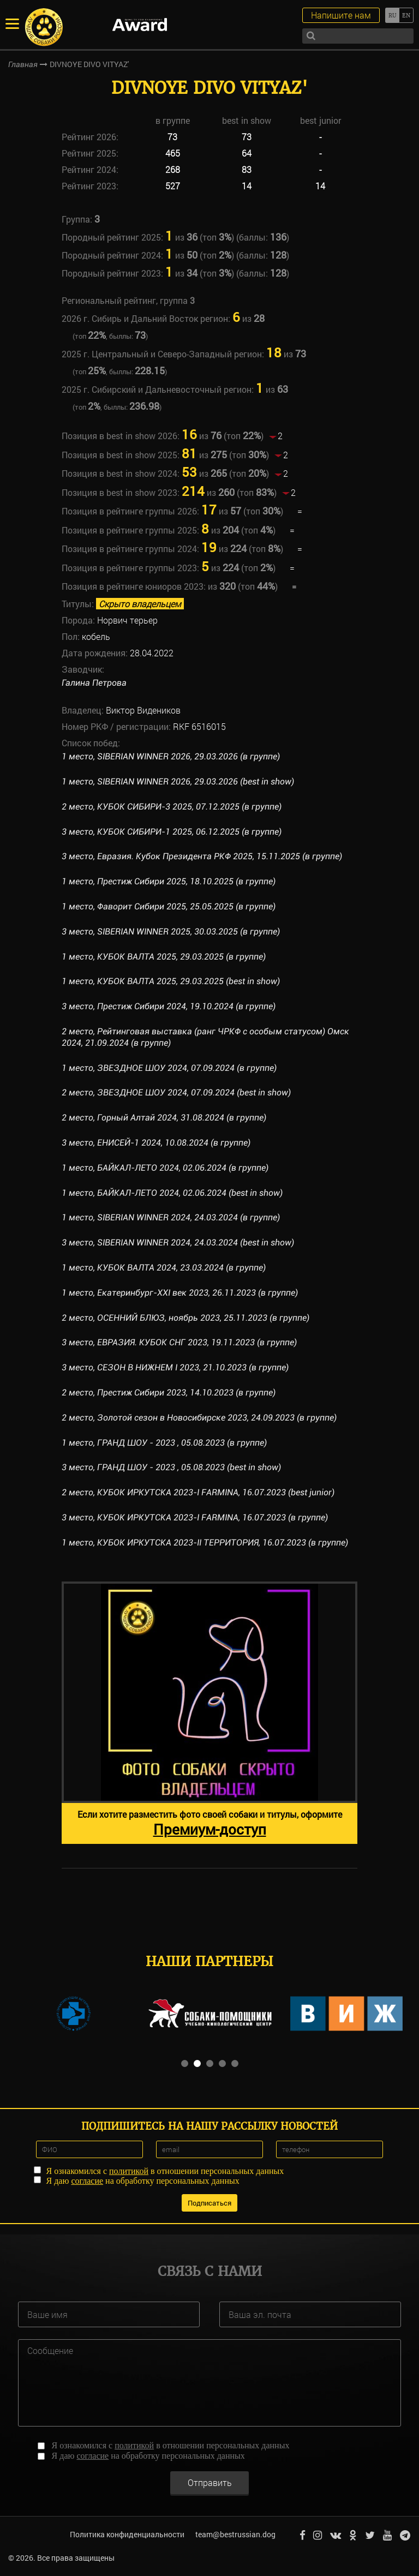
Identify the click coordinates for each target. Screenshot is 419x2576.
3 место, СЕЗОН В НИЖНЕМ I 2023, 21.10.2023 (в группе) (175, 1367)
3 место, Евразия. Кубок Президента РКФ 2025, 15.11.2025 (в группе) (202, 856)
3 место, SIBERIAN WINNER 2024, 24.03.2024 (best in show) (179, 1242)
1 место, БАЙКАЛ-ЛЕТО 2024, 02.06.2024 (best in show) (172, 1193)
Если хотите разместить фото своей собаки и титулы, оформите (209, 1823)
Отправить (210, 2482)
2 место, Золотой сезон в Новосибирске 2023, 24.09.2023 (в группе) (199, 1417)
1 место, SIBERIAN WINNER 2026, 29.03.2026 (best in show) (179, 781)
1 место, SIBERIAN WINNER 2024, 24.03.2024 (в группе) (172, 1217)
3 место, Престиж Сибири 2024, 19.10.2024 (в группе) (169, 1006)
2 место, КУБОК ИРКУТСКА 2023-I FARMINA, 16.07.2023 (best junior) (199, 1492)
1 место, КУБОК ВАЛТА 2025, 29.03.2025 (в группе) (164, 956)
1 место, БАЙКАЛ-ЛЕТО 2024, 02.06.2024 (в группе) (165, 1168)
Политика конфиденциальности (126, 2534)
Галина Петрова (94, 683)
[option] (209, 1712)
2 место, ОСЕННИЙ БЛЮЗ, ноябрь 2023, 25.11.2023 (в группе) (185, 1318)
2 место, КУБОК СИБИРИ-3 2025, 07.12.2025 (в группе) (172, 806)
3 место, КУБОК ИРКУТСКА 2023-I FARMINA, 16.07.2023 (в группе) (195, 1517)
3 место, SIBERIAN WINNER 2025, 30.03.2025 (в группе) (172, 931)
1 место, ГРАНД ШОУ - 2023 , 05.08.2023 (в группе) (164, 1442)
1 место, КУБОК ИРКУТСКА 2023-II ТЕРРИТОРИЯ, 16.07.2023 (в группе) (205, 1542)
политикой (128, 2171)
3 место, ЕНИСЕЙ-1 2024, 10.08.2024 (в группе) (156, 1142)
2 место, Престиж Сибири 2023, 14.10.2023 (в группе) (169, 1392)
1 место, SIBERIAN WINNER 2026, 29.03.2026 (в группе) (172, 756)
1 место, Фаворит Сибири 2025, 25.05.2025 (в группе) (169, 906)
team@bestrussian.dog (235, 2534)
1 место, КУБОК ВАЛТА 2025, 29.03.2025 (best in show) (171, 981)
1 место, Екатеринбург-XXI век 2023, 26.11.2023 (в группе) (180, 1292)
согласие (87, 2180)
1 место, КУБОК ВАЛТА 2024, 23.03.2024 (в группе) (164, 1267)
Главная (23, 64)
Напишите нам (341, 15)
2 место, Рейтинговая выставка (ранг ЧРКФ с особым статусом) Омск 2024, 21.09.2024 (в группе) (205, 1037)
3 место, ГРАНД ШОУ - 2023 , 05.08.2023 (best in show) (171, 1467)
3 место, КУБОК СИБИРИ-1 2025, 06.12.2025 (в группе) (172, 831)
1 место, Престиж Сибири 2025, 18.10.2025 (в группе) (169, 881)
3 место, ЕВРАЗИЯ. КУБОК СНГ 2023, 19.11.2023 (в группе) (179, 1342)
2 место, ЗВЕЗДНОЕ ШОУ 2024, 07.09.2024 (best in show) (176, 1092)
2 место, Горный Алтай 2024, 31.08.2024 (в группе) (164, 1117)
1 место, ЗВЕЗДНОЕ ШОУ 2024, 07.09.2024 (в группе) (169, 1068)
